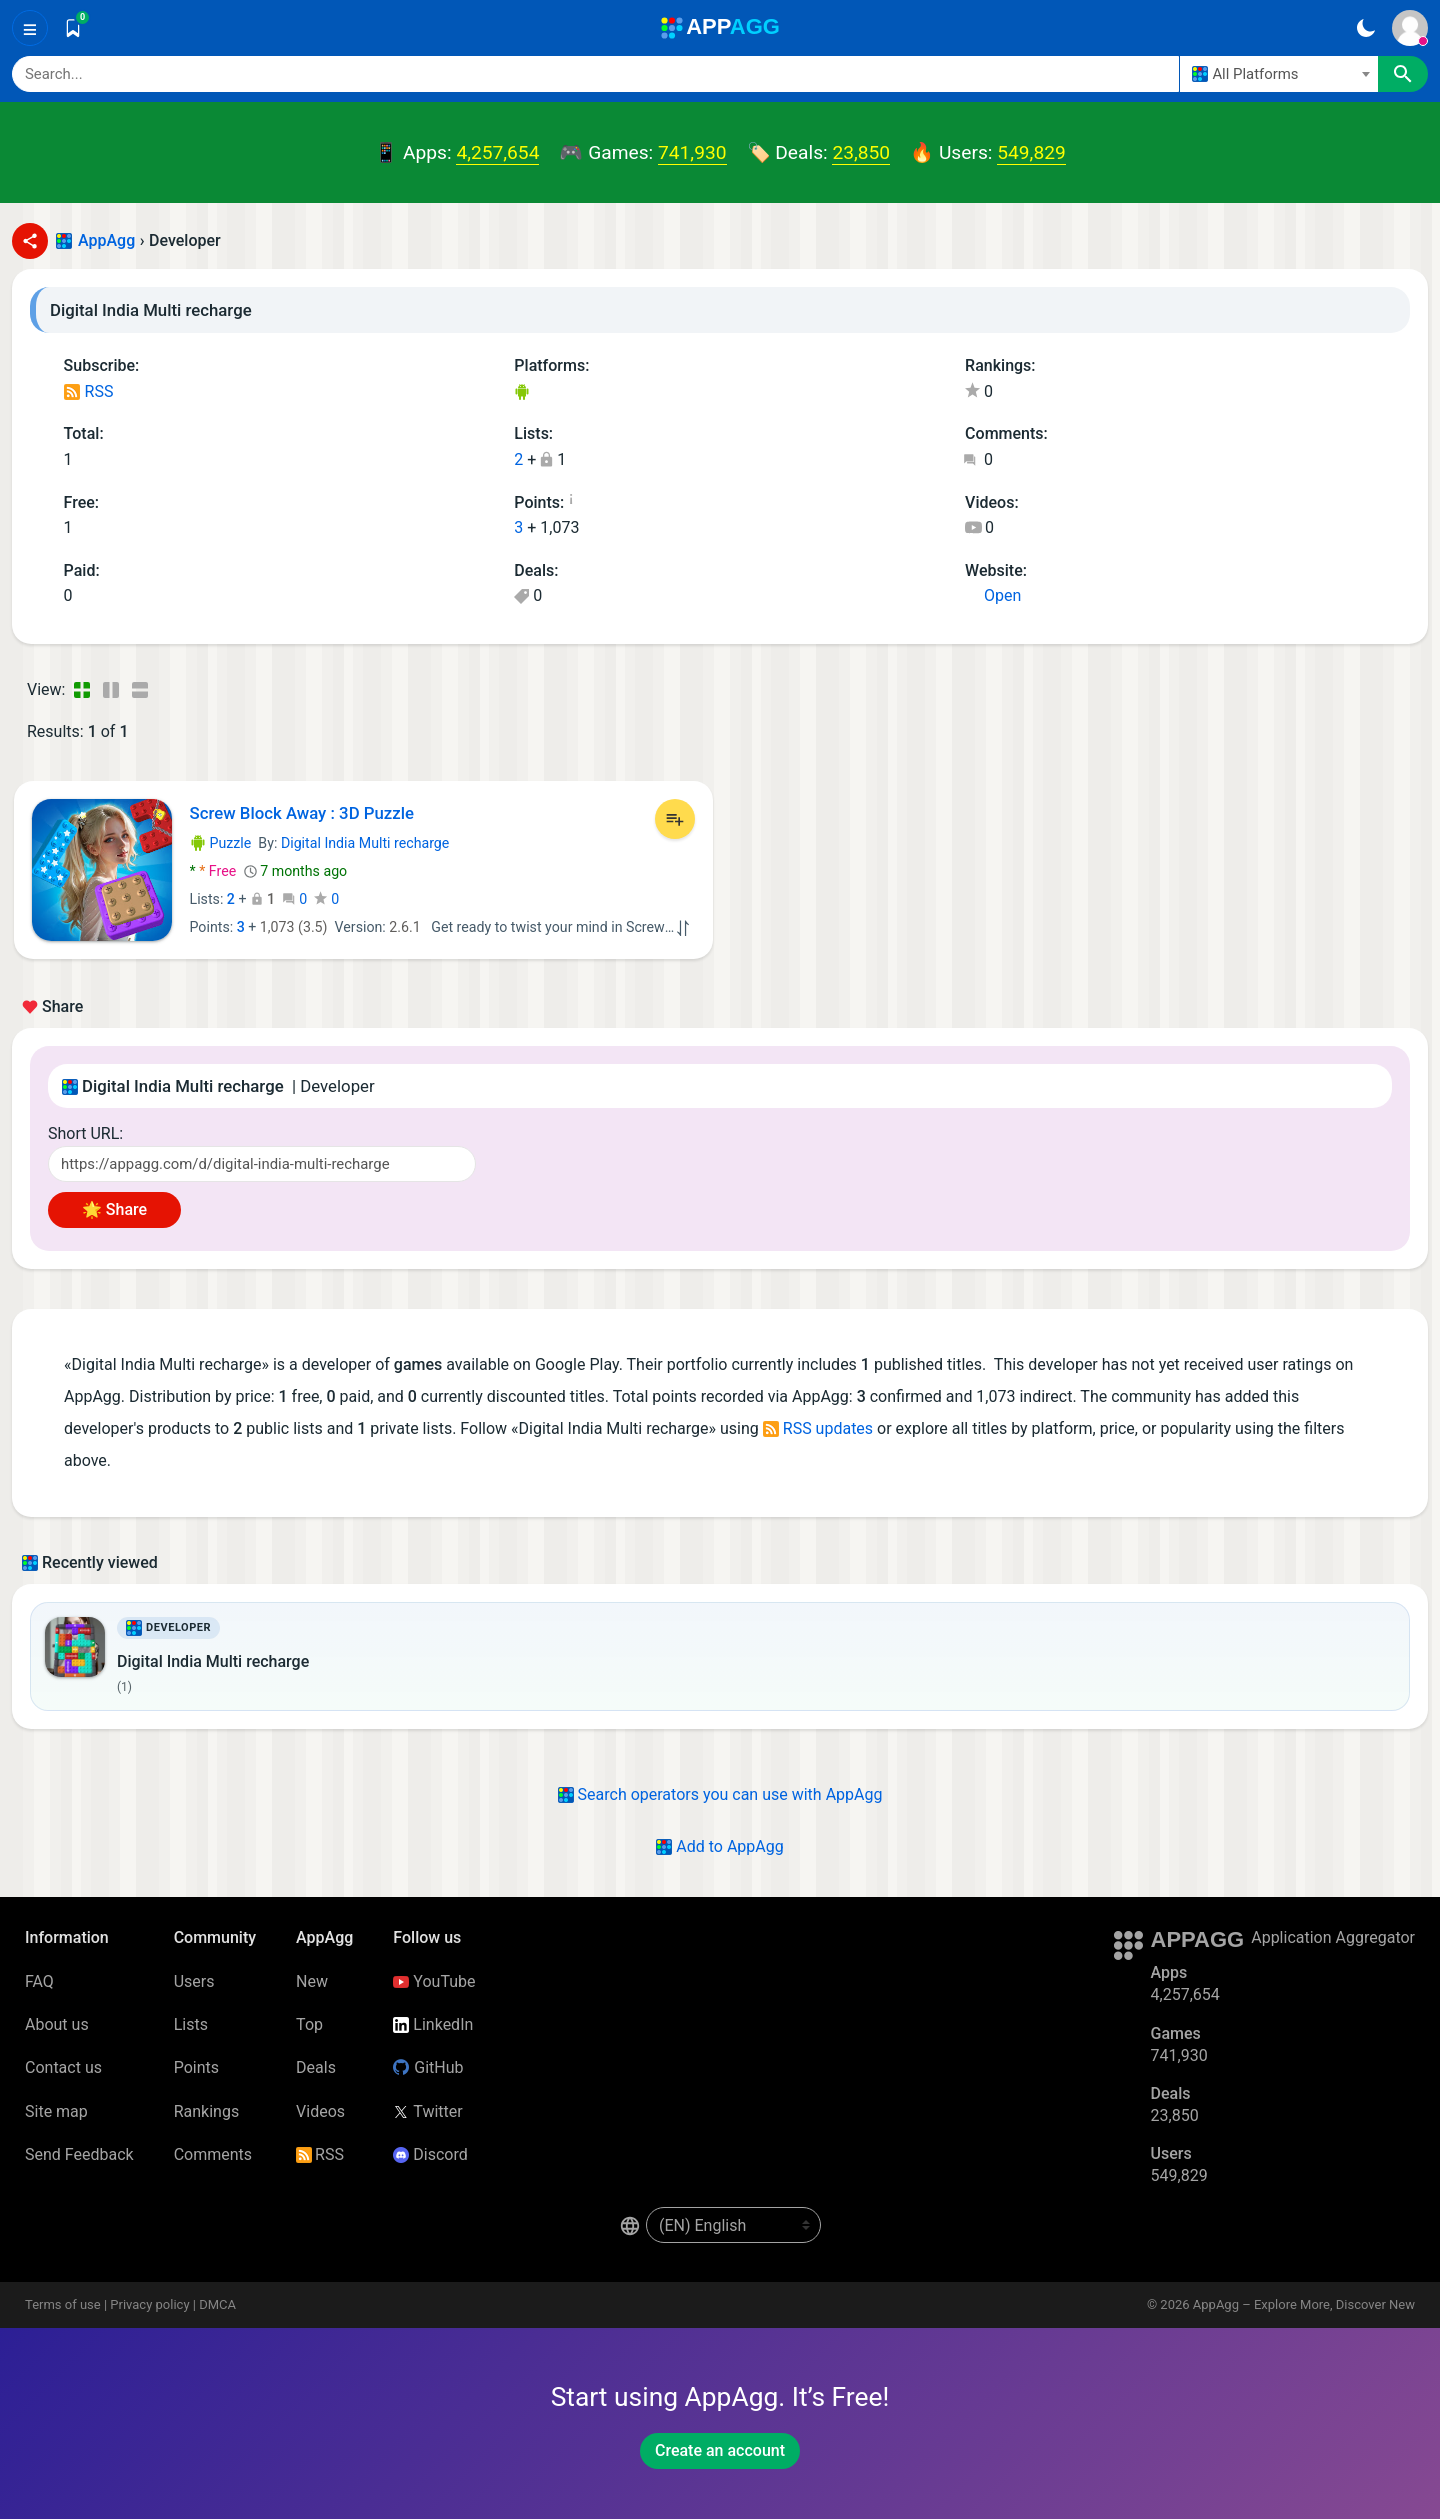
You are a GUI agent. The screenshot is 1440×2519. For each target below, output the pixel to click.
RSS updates (818, 1428)
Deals (316, 2067)
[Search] (595, 74)
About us (57, 2024)
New (312, 1981)
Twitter (427, 2111)
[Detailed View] (110, 690)
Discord (430, 2154)
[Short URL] (262, 1164)
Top (309, 2024)
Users (194, 1981)
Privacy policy (149, 2304)
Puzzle (221, 843)
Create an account (720, 2450)
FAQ (39, 1981)
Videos (320, 2111)
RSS (89, 391)
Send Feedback (79, 2154)
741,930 (692, 152)
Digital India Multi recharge (365, 843)
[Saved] (73, 28)
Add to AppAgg (719, 1846)
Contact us (63, 2067)
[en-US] (733, 2225)
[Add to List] (675, 819)
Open (993, 595)
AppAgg (106, 240)
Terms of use (63, 2304)
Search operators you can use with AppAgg (720, 1794)
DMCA (217, 2304)
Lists (191, 2024)
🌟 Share (114, 1209)
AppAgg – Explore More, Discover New (1304, 2304)
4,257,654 (497, 152)
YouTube (434, 1981)
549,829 (1031, 152)
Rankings (206, 2111)
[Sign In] (1410, 28)
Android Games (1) (521, 393)
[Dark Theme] (1365, 28)
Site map (56, 2111)
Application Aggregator (1333, 1937)
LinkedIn (433, 2024)
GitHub (428, 2067)
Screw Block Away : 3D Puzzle (302, 813)
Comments (213, 2154)
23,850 (861, 152)
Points (196, 2067)
